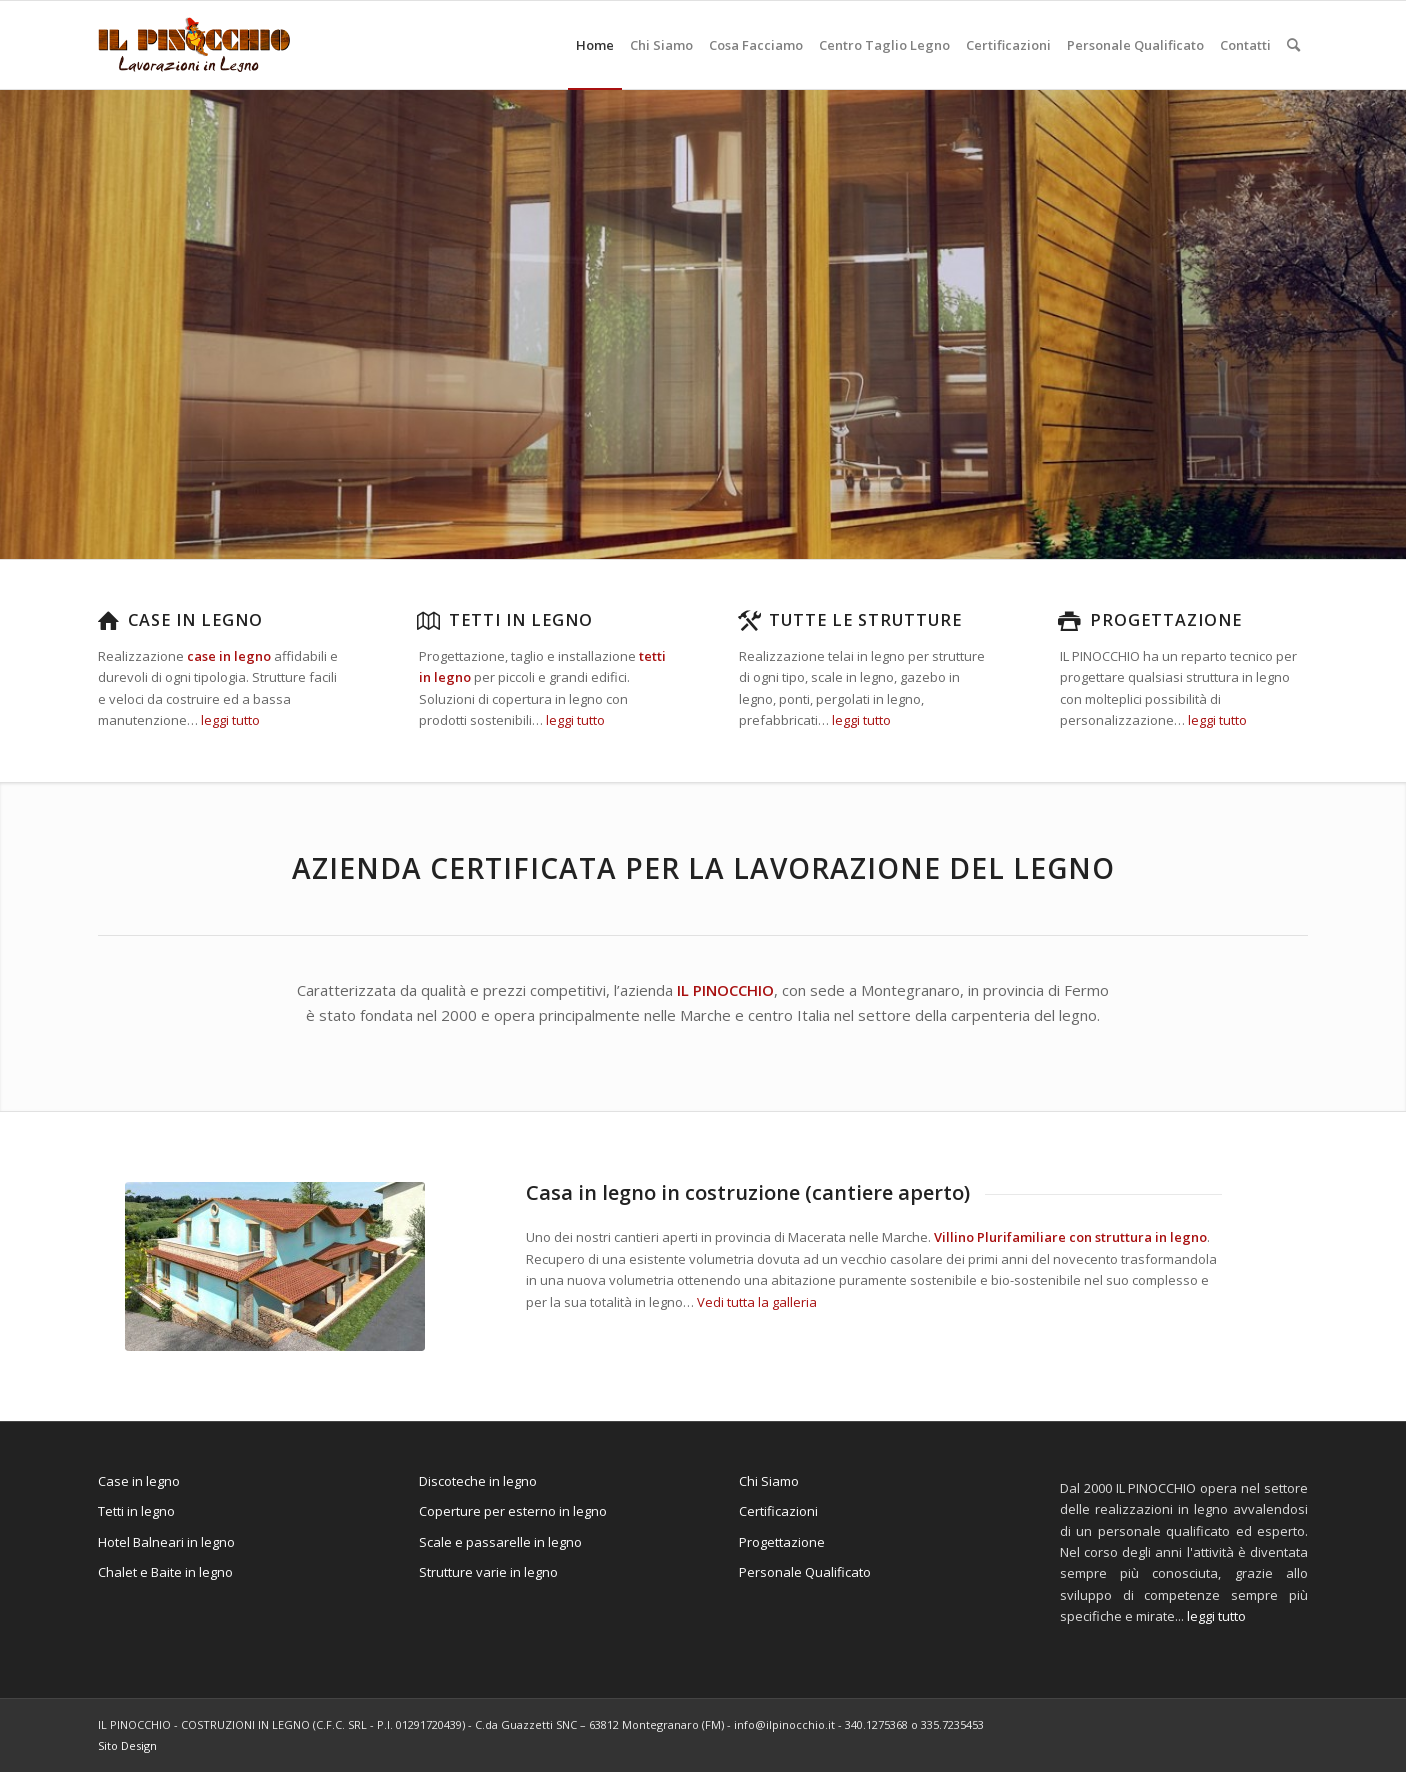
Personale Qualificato (805, 1572)
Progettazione (1166, 620)
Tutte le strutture (865, 620)
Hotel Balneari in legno (166, 1542)
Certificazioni (778, 1511)
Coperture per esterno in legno (513, 1511)
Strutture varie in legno (488, 1572)
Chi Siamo (769, 1481)
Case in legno (195, 620)
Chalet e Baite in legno (165, 1572)
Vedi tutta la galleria (757, 1302)
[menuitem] (595, 45)
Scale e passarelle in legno (500, 1542)
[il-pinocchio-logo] (194, 45)
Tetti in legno (521, 620)
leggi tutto (230, 720)
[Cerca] (1293, 45)
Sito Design (127, 1745)
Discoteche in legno (478, 1481)
